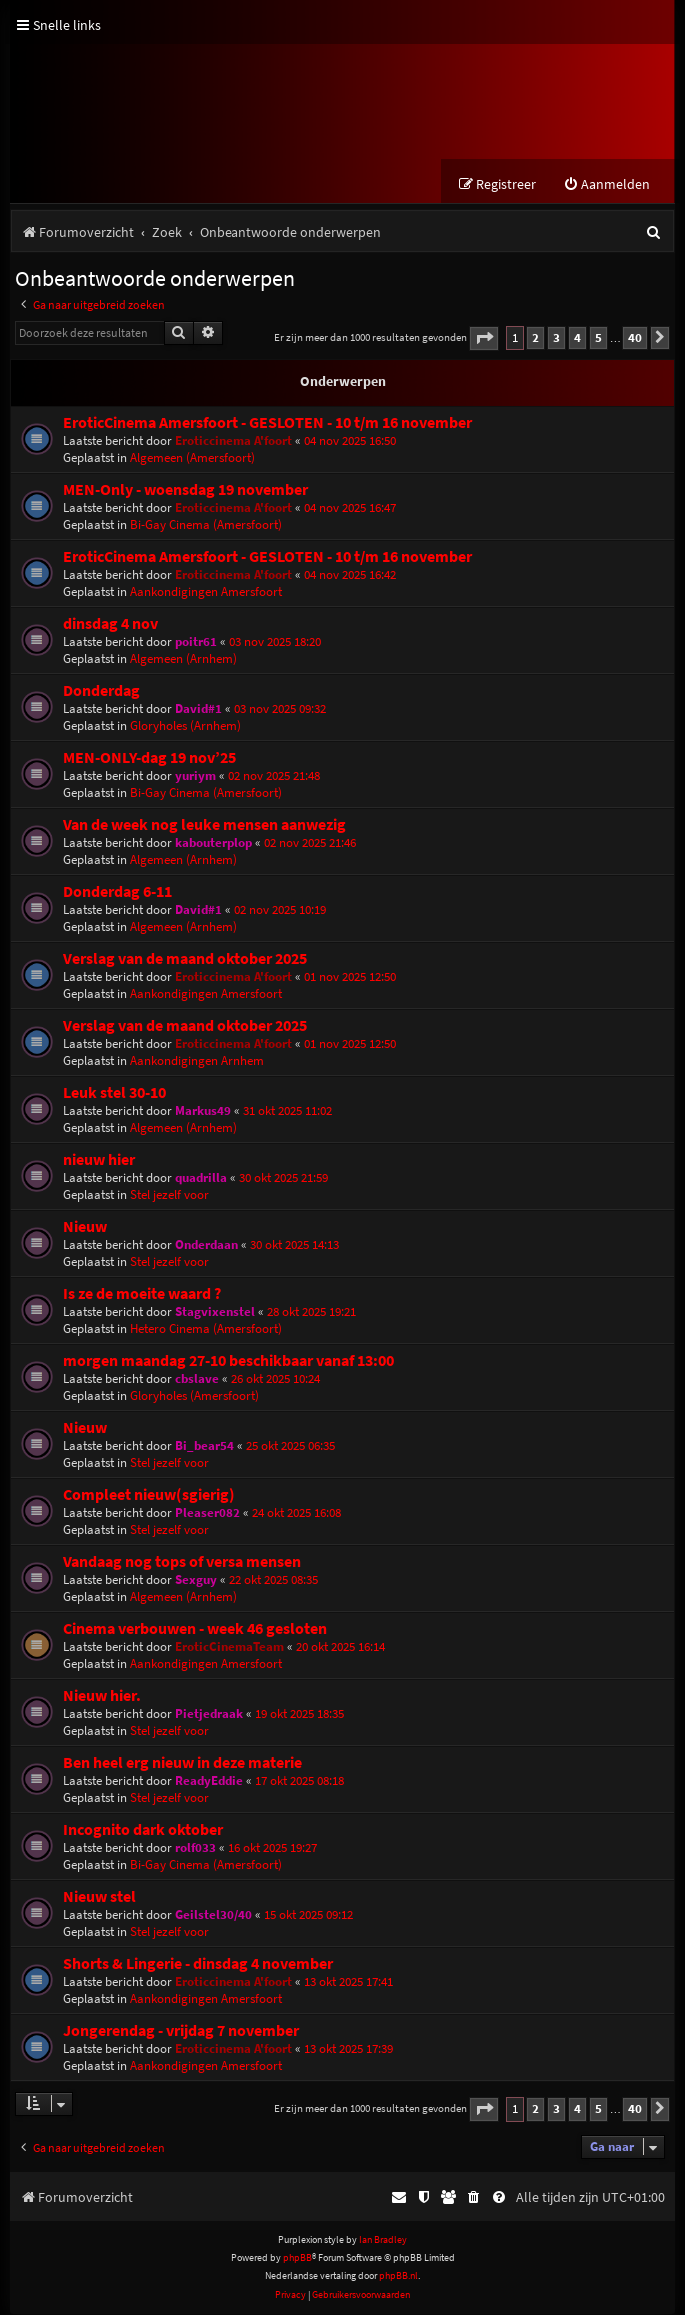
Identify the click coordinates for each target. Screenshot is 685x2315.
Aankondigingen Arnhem (197, 1061)
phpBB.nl (398, 2276)
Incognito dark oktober (143, 1830)
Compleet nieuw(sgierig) (149, 1495)
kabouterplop (213, 843)
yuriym (195, 776)
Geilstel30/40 (213, 1915)
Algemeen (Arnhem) (183, 659)
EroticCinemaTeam (229, 1647)
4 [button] (577, 338)
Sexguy (196, 1580)
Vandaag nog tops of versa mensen (182, 1562)
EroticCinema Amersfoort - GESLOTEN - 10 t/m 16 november (267, 423)
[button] (484, 339)
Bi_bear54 (204, 1446)
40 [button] (635, 338)
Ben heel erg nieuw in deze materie (182, 1763)
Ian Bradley (383, 2240)
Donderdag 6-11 (117, 892)
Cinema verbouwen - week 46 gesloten (195, 1629)
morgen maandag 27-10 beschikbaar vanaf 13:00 (228, 1361)
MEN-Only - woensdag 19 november (185, 490)
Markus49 (203, 1111)
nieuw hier (99, 1160)
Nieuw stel (99, 1897)
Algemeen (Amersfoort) (192, 458)
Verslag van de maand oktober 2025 (185, 959)
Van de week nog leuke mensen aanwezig (204, 825)
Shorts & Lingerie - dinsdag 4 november (198, 1964)
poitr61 (196, 642)
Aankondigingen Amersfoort (206, 592)
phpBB (297, 2258)
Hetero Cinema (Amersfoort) (206, 1329)
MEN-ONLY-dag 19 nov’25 (149, 758)
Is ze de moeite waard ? (142, 1294)
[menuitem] (606, 185)
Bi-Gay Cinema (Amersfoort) (206, 525)
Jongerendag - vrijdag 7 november (181, 2031)
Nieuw (85, 1227)
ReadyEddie (209, 1781)
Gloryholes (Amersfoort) (194, 1396)
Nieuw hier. (102, 1696)
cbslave (197, 1379)
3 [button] (556, 338)
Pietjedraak (209, 1714)
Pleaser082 (207, 1513)
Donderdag (101, 691)
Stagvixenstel (215, 1312)
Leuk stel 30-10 (114, 1093)
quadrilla (201, 1178)
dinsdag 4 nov (110, 624)
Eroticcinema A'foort (233, 441)
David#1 (198, 709)
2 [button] (535, 338)
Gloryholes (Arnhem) (185, 726)
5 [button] (598, 338)
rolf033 (195, 1848)
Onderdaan (206, 1245)
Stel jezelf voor (169, 1195)
